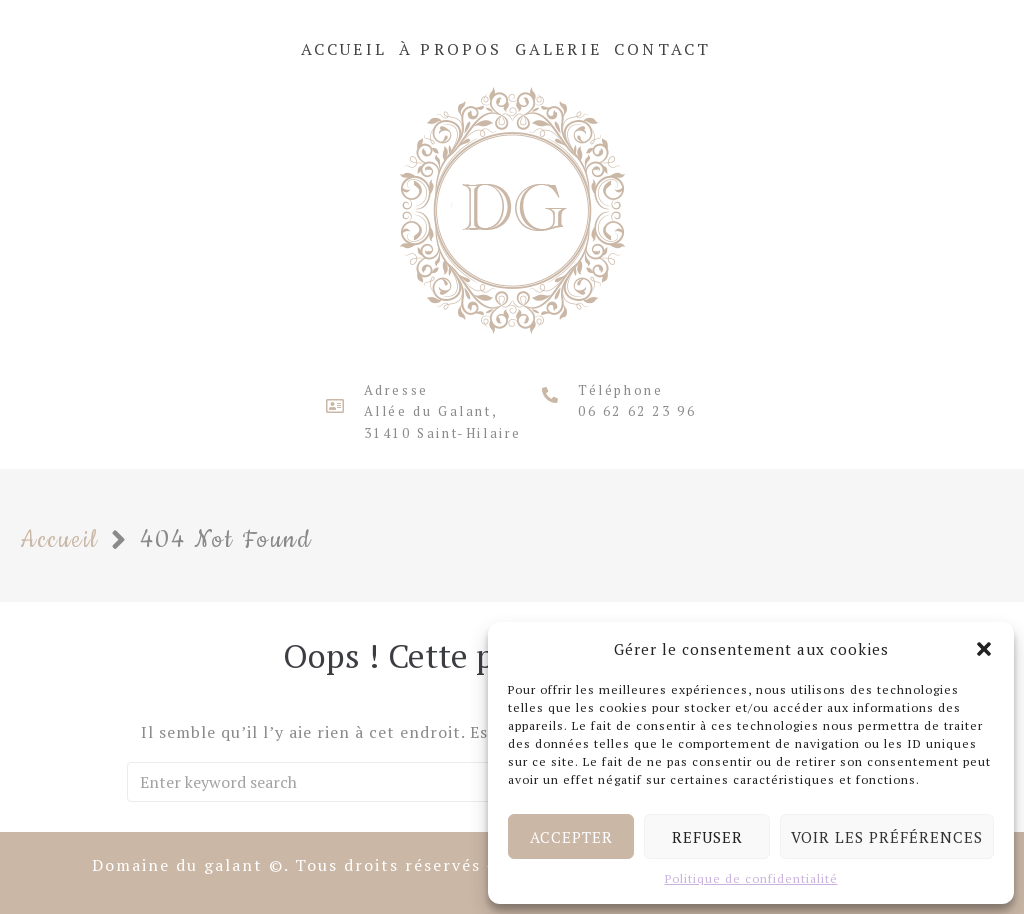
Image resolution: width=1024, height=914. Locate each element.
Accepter (571, 837)
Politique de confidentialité (751, 878)
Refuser (707, 837)
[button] (984, 649)
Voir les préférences (887, 837)
